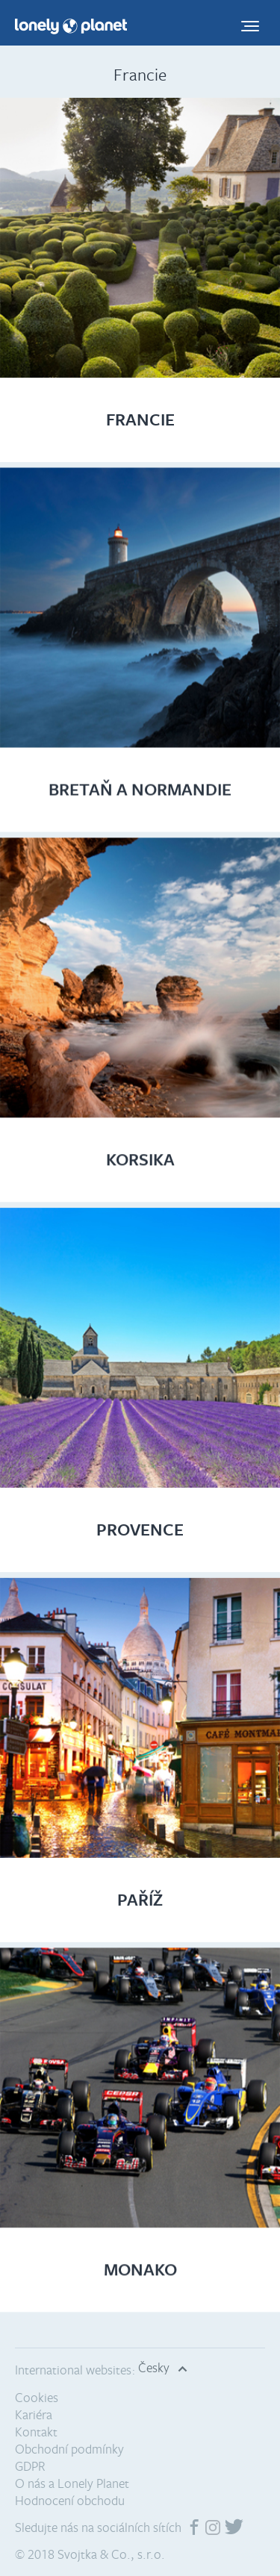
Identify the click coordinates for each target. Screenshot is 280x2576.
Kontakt (36, 2431)
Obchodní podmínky (69, 2448)
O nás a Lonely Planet (72, 2483)
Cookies (36, 2397)
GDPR (30, 2465)
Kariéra (33, 2414)
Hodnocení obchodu (70, 2500)
